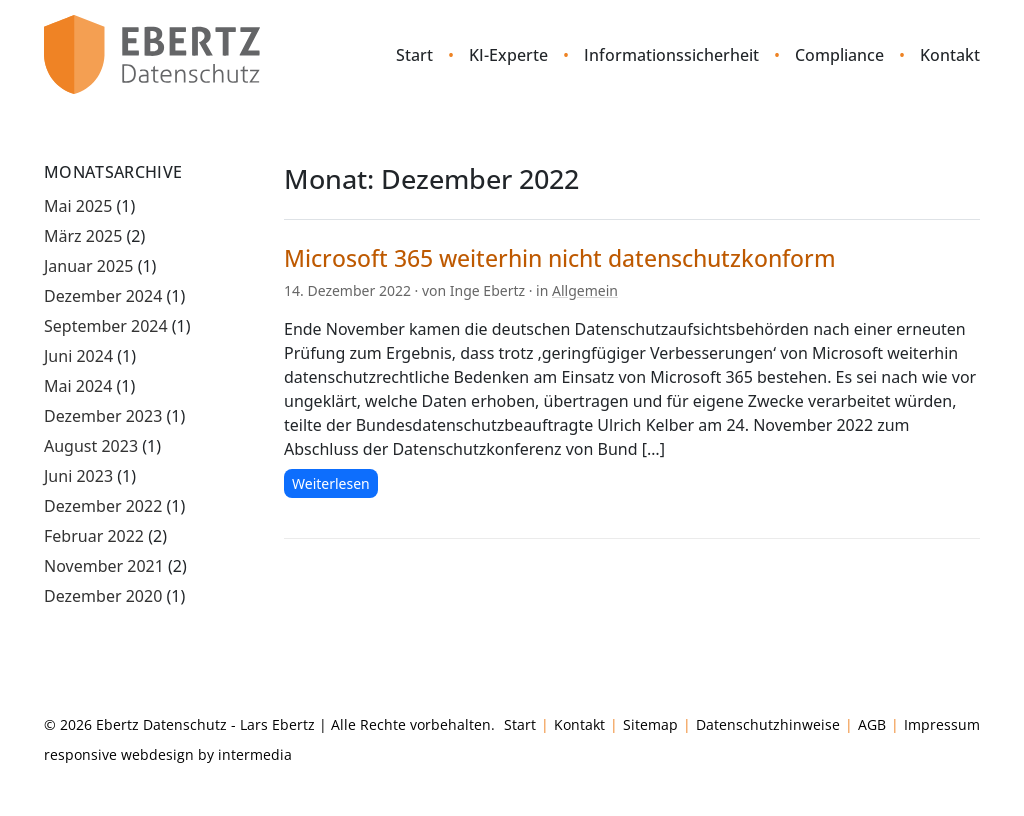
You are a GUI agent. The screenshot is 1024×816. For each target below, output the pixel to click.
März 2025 (83, 236)
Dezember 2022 (103, 506)
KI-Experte (508, 55)
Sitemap (650, 724)
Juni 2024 (78, 356)
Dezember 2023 (103, 416)
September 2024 (106, 326)
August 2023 (91, 446)
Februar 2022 (94, 536)
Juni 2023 (78, 476)
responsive (80, 754)
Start (414, 55)
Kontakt (950, 55)
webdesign (157, 754)
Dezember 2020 (103, 596)
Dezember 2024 (103, 296)
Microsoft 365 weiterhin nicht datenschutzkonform (560, 258)
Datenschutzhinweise (768, 724)
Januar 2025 (88, 266)
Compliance (839, 55)
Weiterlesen (331, 483)
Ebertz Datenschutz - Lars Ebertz (205, 724)
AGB (872, 724)
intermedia (255, 754)
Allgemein (585, 290)
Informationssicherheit (671, 55)
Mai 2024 (78, 386)
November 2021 (104, 566)
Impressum (942, 724)
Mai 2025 (78, 206)
